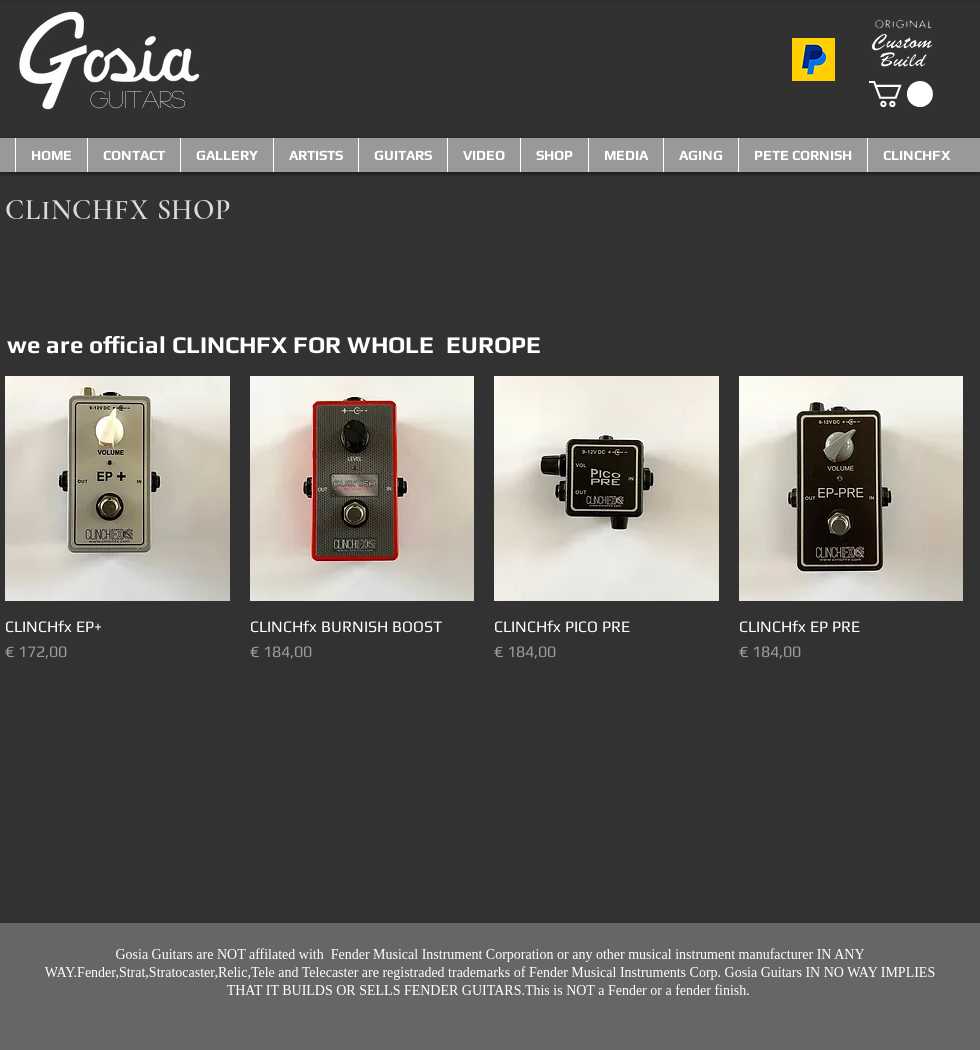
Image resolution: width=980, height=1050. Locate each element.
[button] (901, 94)
